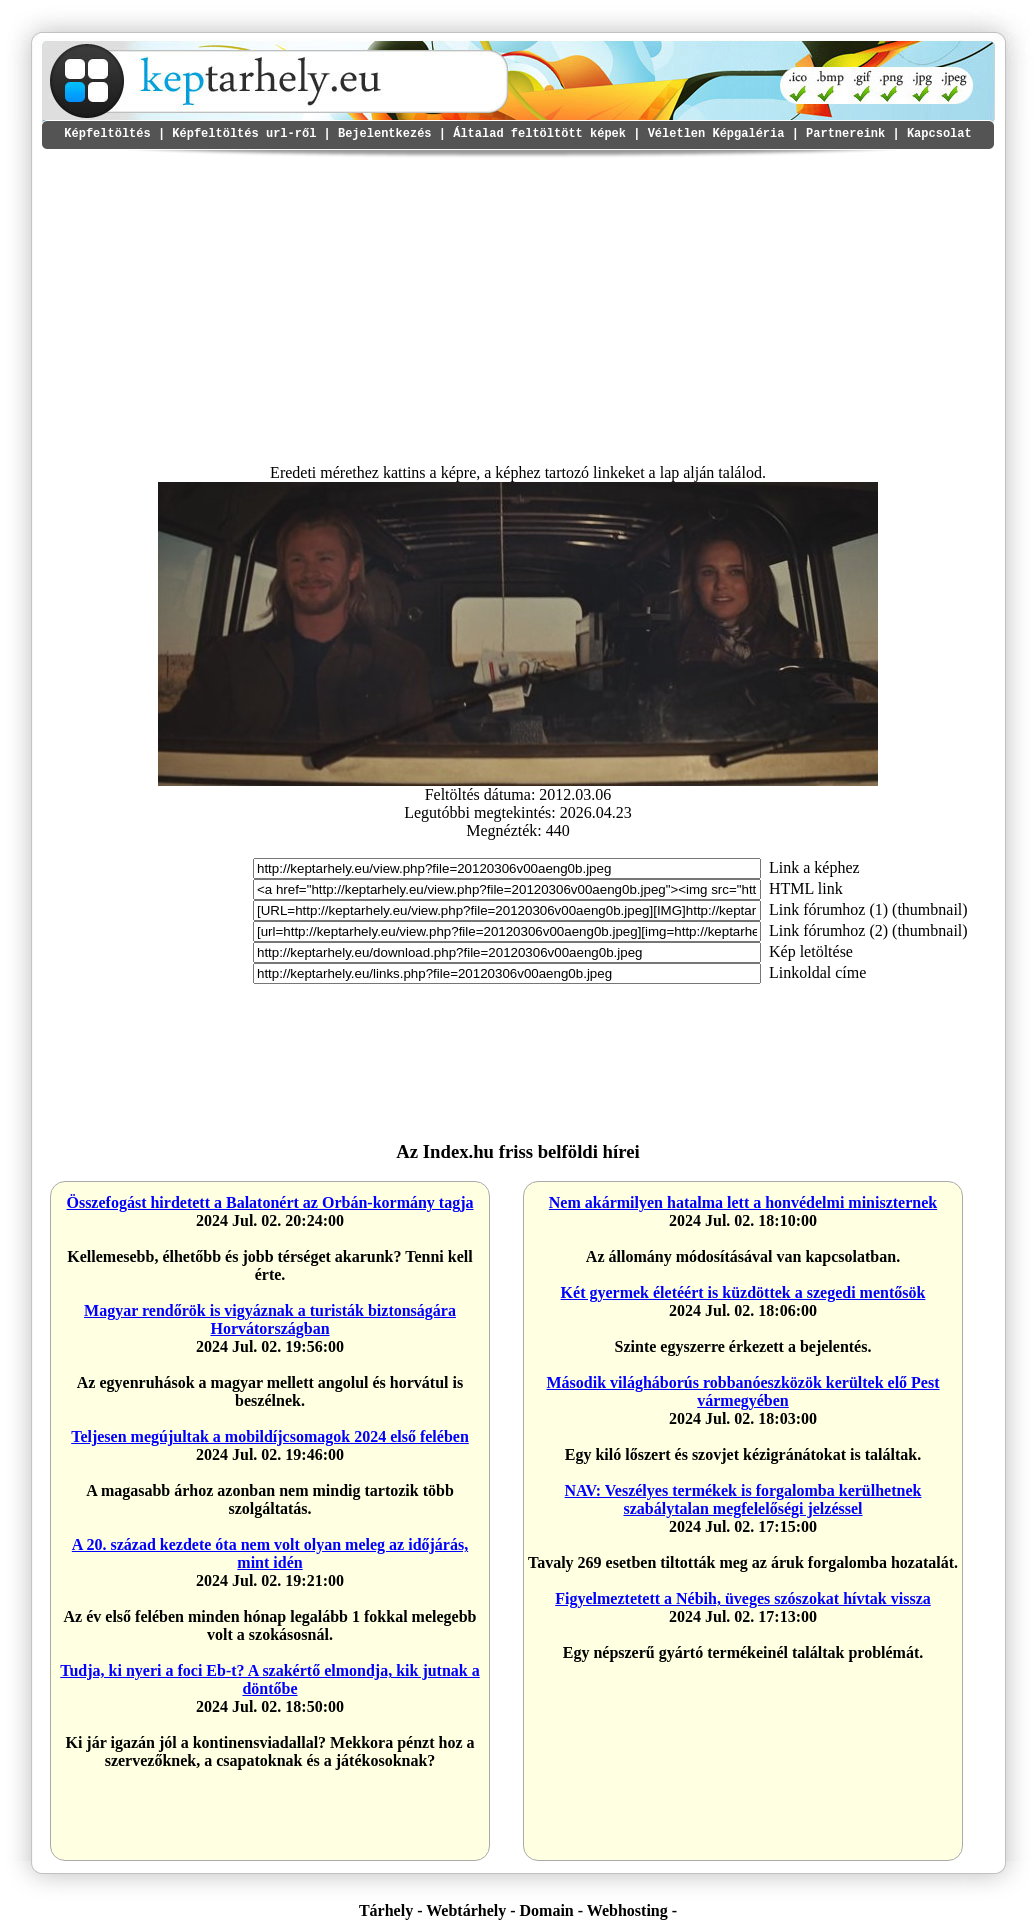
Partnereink (845, 134)
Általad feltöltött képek (539, 134)
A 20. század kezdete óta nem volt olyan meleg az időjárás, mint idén (270, 1553)
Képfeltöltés (107, 134)
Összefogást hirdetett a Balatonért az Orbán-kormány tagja (269, 1202)
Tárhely (386, 1910)
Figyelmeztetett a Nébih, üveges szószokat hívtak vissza (743, 1598)
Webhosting (627, 1910)
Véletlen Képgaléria (716, 134)
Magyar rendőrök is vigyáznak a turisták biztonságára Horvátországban (270, 1319)
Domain (547, 1910)
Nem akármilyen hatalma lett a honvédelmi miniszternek (743, 1202)
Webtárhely (466, 1910)
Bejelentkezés (385, 134)
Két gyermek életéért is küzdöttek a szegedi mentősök (743, 1292)
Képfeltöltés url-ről (244, 134)
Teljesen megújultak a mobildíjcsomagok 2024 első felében (270, 1436)
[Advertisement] (518, 306)
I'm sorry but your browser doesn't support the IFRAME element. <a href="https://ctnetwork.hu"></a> (754, 1071)
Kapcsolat (939, 134)
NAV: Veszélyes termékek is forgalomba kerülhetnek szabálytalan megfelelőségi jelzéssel (743, 1499)
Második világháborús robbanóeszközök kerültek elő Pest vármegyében (742, 1391)
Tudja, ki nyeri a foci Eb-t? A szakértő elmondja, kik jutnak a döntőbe (269, 1679)
